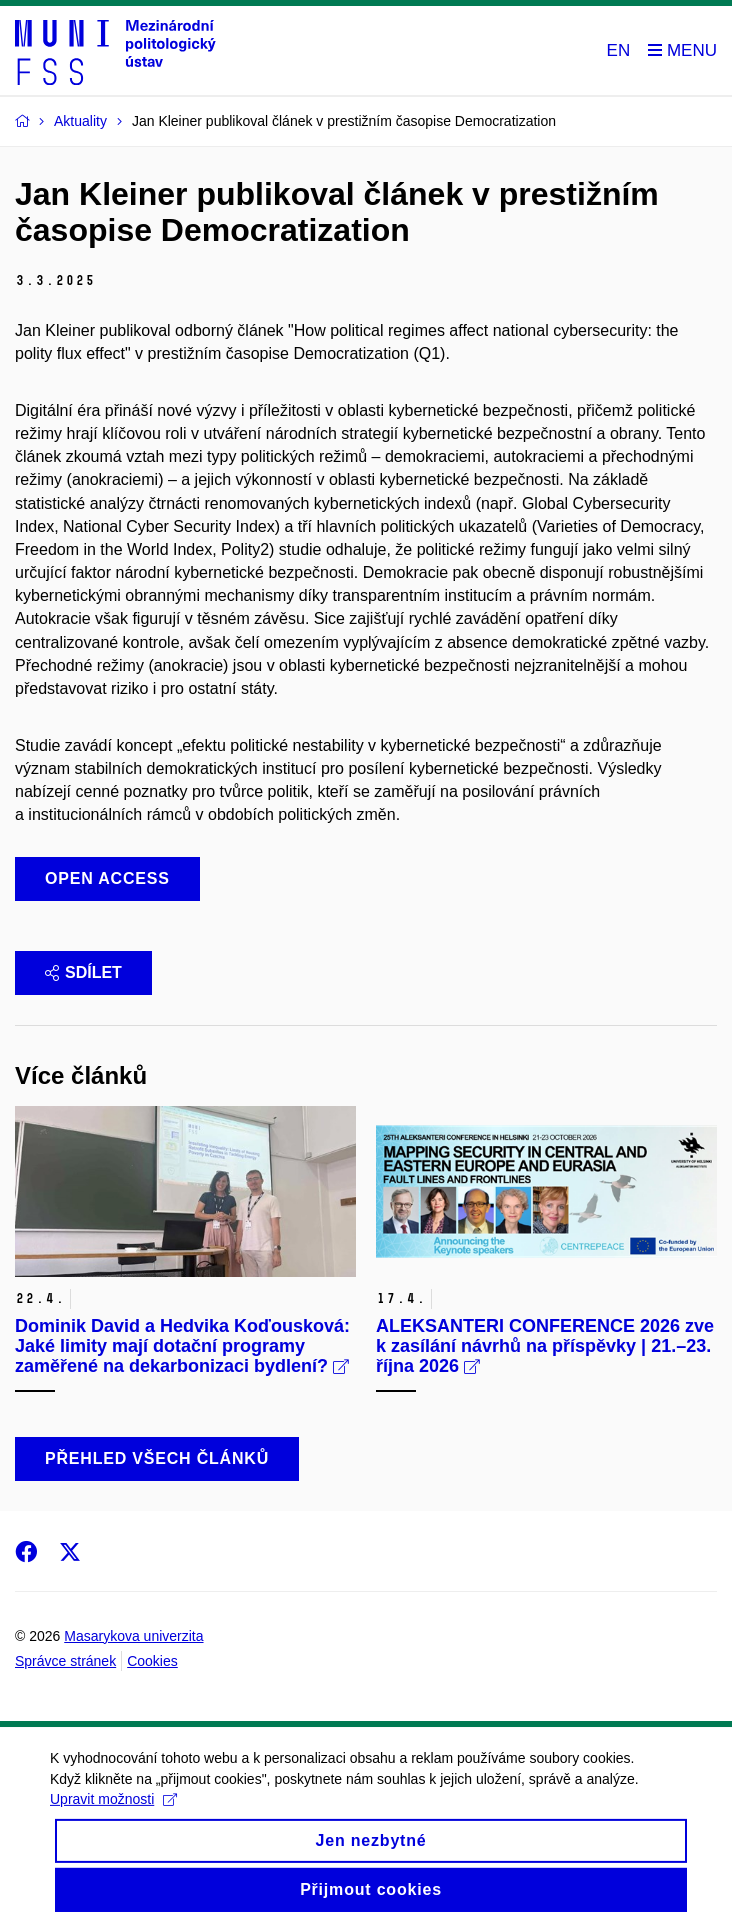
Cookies (152, 1661)
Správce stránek (65, 1661)
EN (619, 50)
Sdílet (83, 972)
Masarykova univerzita (133, 1636)
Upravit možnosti (113, 1817)
